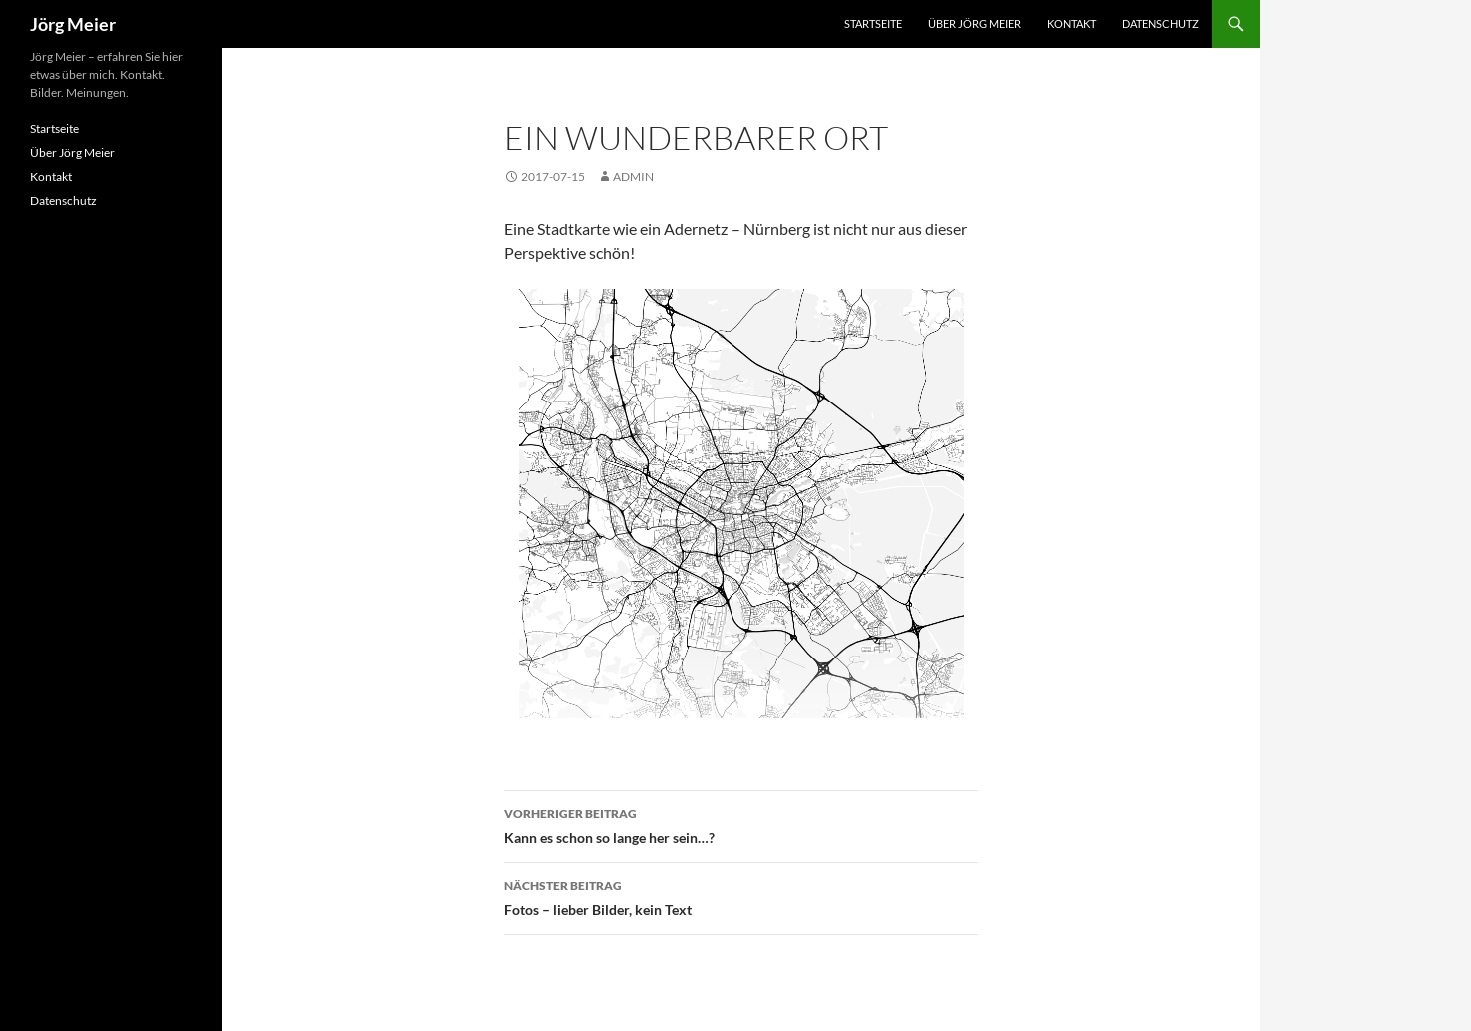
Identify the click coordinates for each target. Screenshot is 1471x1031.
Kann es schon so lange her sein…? (741, 824)
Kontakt (1071, 23)
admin (633, 176)
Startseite (873, 23)
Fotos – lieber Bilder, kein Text (741, 896)
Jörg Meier (73, 24)
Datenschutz (1160, 23)
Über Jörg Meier (974, 23)
